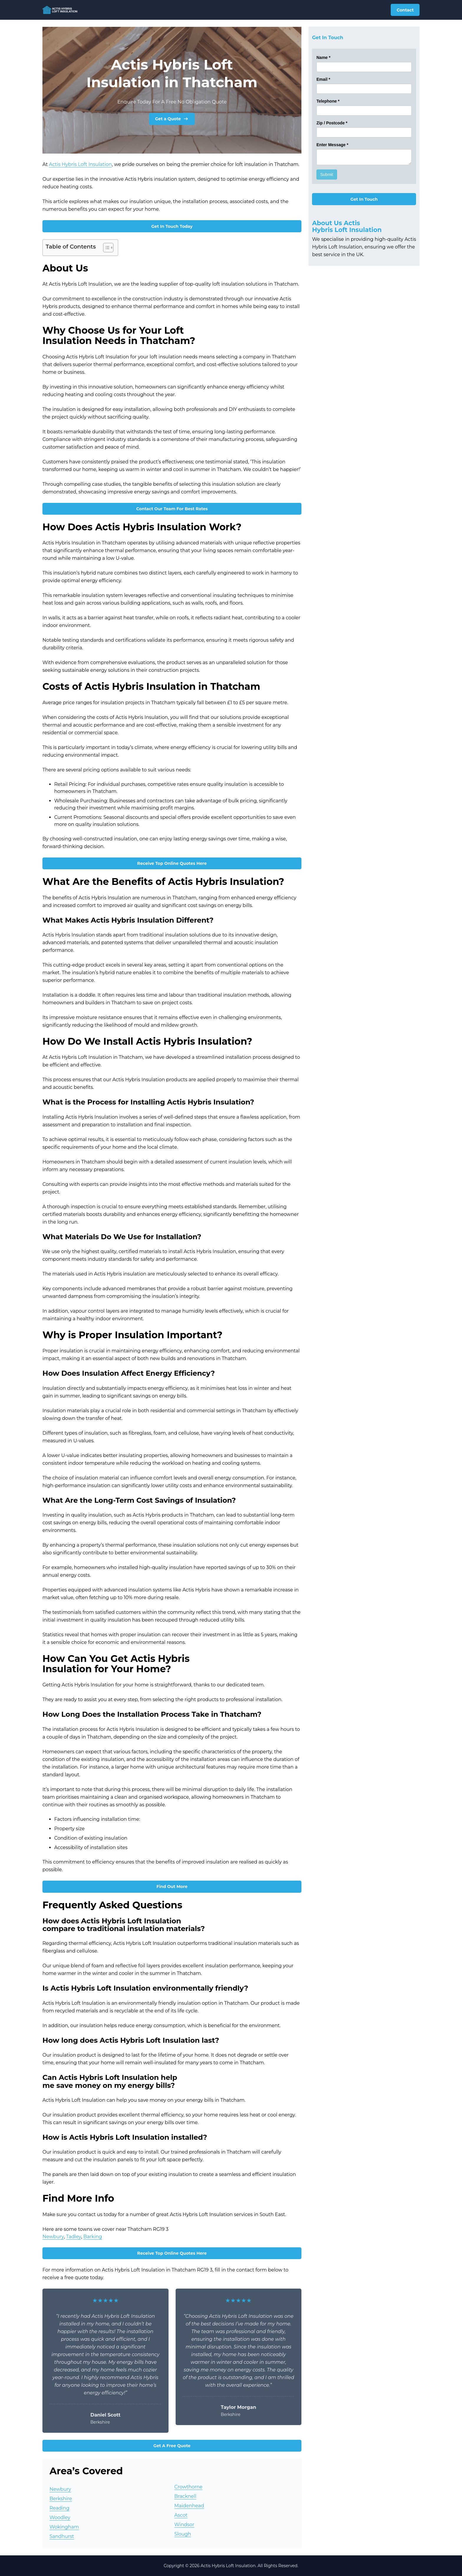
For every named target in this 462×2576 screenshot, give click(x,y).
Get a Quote (172, 119)
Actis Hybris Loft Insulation (80, 164)
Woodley (60, 2517)
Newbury (53, 2236)
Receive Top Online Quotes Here (172, 863)
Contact (405, 10)
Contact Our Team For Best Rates (172, 508)
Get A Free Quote (172, 2445)
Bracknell (185, 2496)
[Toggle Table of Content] (105, 248)
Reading (59, 2508)
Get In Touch (363, 199)
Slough (182, 2534)
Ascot (181, 2515)
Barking (92, 2236)
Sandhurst (62, 2536)
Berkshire (61, 2498)
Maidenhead (189, 2505)
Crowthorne (188, 2487)
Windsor (184, 2524)
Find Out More (171, 1886)
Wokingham (64, 2527)
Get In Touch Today (172, 226)
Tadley (73, 2236)
